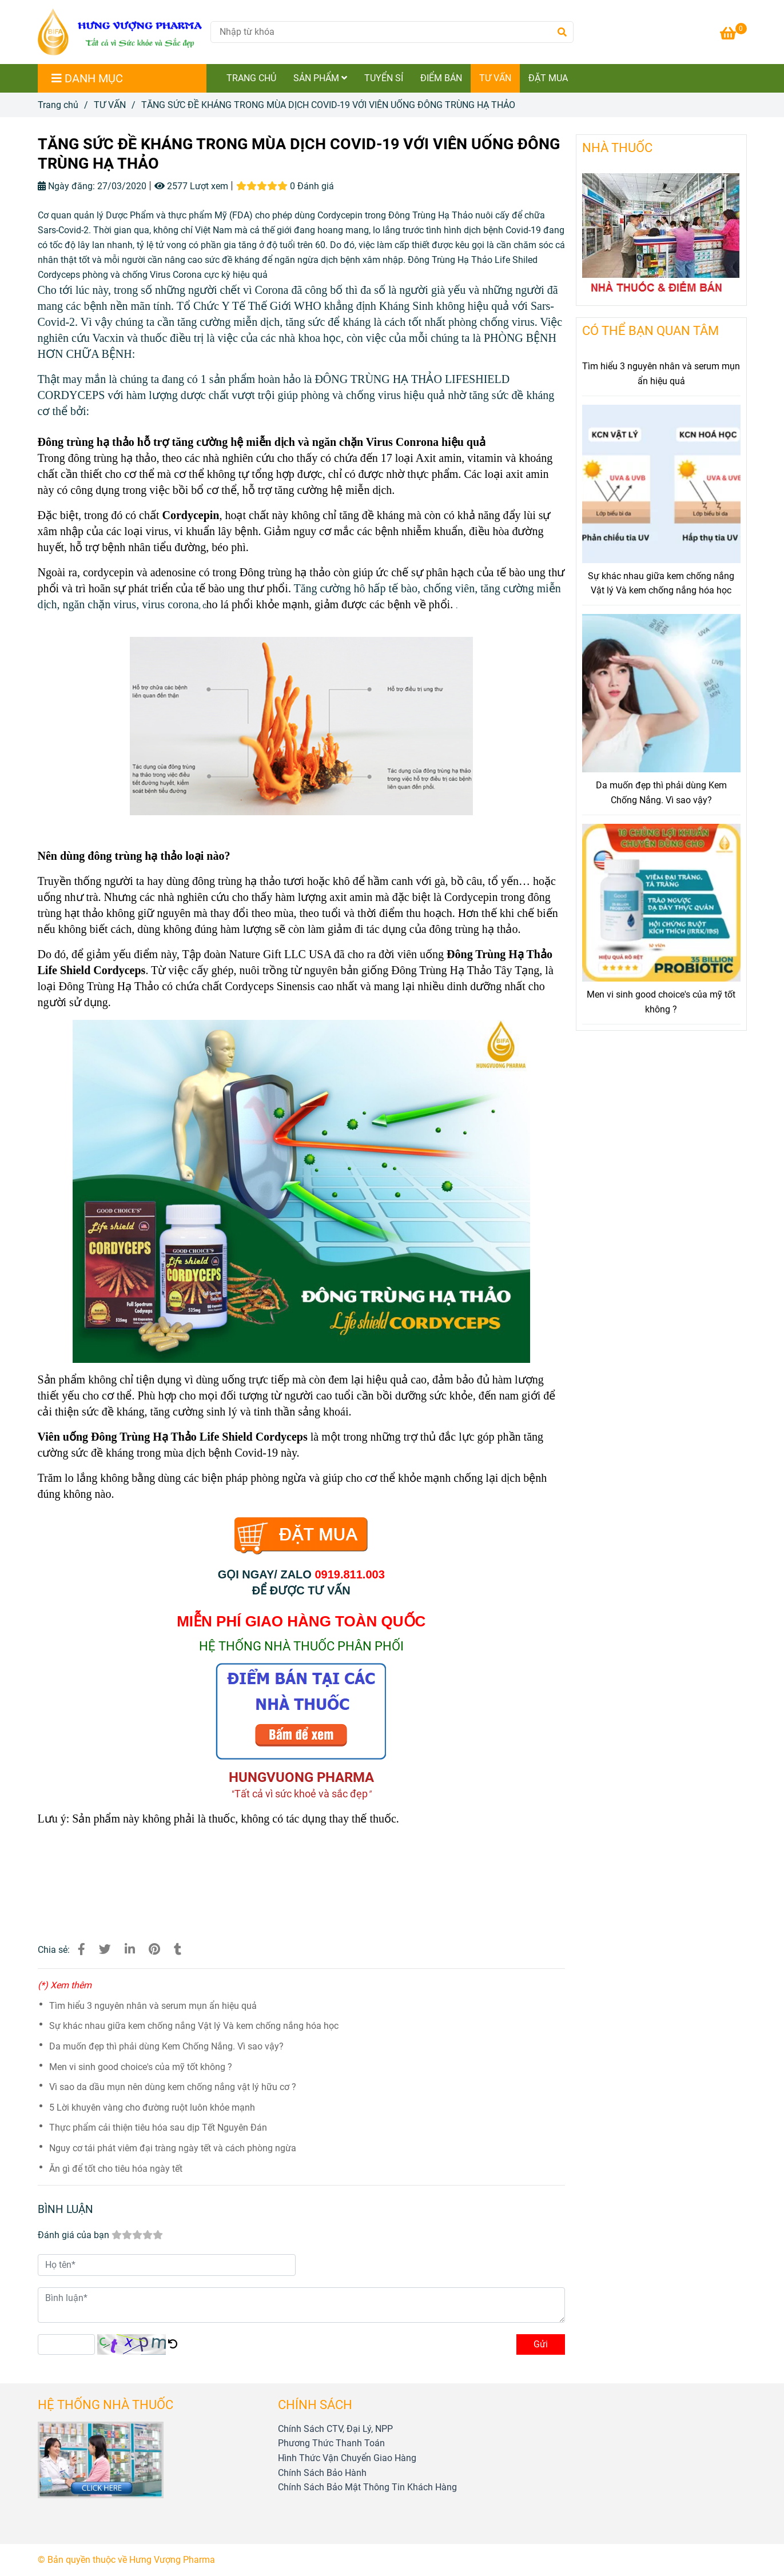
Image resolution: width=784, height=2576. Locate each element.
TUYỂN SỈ (383, 78)
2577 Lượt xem (191, 186)
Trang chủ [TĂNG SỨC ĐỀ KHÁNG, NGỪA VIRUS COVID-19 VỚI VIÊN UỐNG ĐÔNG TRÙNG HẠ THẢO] (58, 104)
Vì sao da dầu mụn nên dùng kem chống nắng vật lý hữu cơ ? (172, 2086)
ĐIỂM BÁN (441, 78)
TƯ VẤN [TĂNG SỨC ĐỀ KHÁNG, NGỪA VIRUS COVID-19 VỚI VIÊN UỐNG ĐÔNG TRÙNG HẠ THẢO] (110, 104)
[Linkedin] (130, 1949)
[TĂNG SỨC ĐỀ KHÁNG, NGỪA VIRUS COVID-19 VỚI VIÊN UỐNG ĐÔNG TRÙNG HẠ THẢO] (733, 35)
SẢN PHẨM (320, 78)
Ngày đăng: (66, 186)
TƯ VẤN (495, 78)
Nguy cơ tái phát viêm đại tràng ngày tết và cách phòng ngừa (172, 2148)
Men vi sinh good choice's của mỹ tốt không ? (140, 2066)
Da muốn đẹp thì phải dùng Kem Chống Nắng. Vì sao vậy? (166, 2046)
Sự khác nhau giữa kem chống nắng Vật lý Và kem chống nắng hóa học (194, 2025)
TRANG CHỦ (251, 78)
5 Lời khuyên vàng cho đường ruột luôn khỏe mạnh (152, 2107)
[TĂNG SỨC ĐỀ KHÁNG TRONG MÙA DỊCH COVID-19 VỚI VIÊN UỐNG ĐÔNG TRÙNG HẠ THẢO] (120, 32)
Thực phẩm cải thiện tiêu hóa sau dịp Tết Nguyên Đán (158, 2127)
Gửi (541, 2344)
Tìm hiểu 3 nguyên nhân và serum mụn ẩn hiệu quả (153, 2005)
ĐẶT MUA (548, 78)
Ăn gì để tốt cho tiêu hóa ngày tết (115, 2168)
